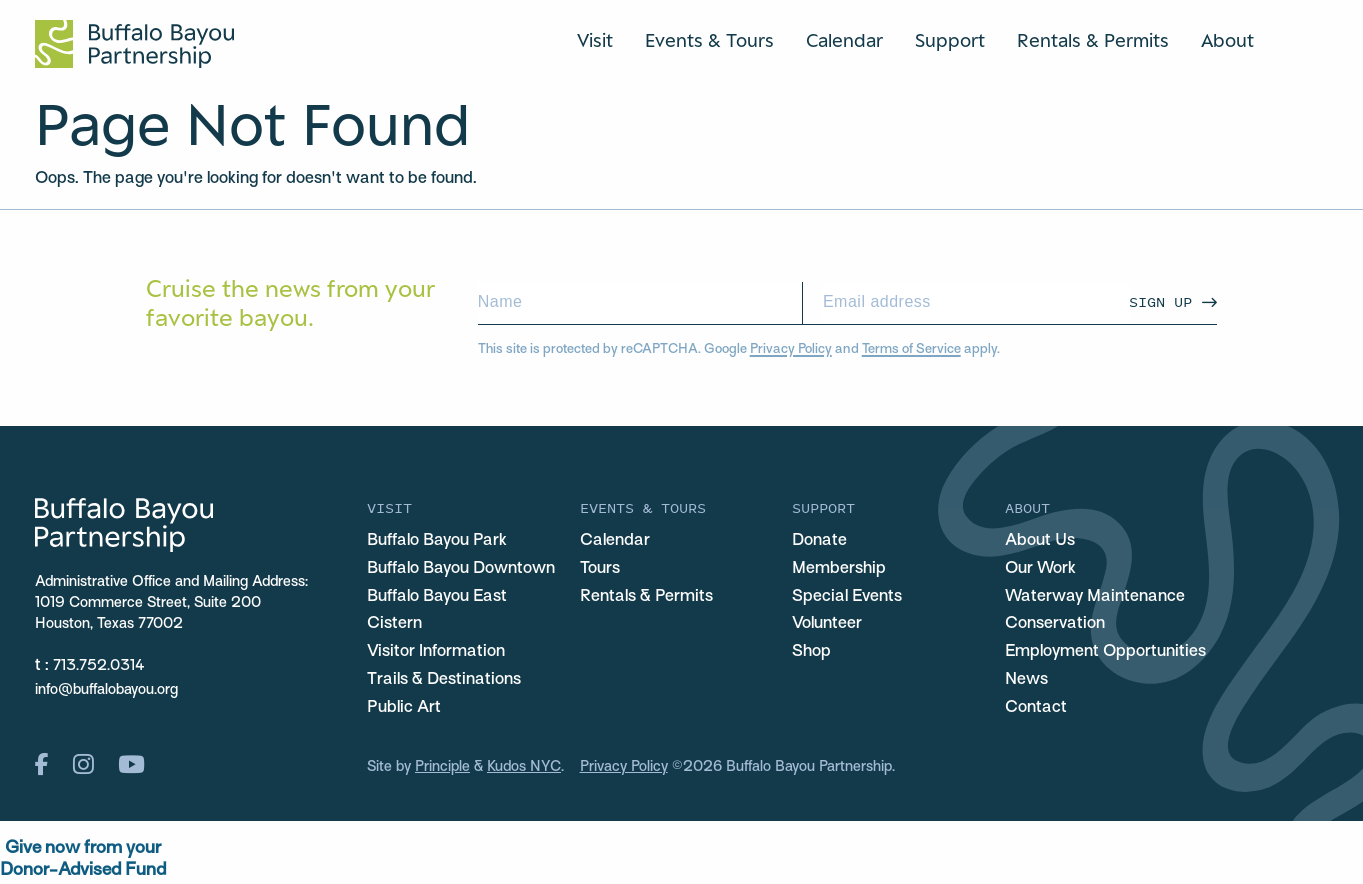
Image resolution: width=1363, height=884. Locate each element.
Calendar (844, 40)
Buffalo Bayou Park (437, 541)
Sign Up (1160, 301)
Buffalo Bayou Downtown (461, 569)
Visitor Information (436, 652)
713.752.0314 (99, 666)
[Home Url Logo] (134, 44)
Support (950, 40)
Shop (811, 652)
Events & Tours (709, 40)
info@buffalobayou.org (106, 690)
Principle (442, 767)
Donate (819, 541)
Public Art (404, 708)
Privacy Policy (791, 349)
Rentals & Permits (1093, 40)
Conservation (1055, 624)
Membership (839, 569)
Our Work (1040, 569)
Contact (1036, 708)
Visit (595, 40)
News (1026, 680)
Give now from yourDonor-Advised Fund (83, 859)
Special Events (847, 597)
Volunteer (827, 624)
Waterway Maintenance (1095, 597)
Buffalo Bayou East (437, 597)
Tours (600, 569)
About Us (1040, 541)
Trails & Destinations (444, 680)
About (1227, 40)
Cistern (394, 624)
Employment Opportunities (1105, 652)
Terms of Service (911, 349)
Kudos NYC (524, 767)
